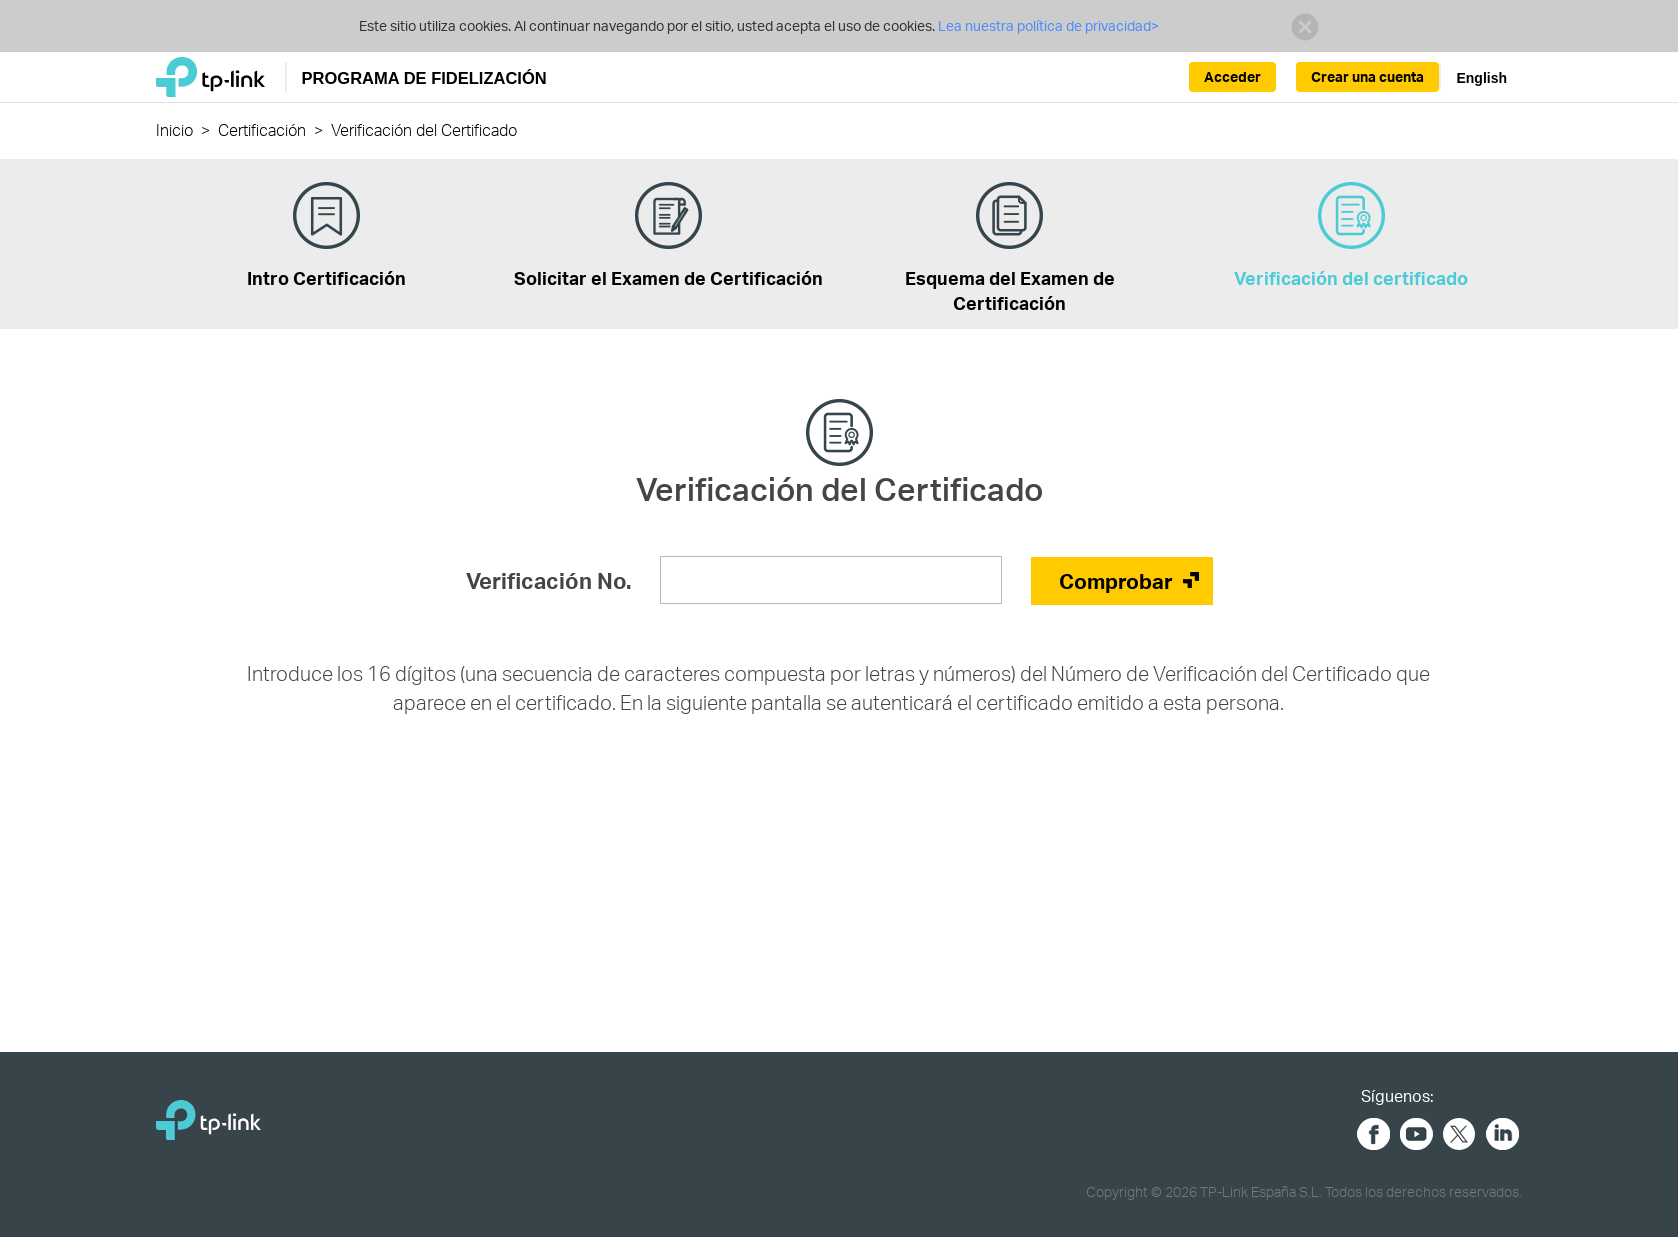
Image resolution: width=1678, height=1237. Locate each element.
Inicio (174, 129)
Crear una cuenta (1367, 76)
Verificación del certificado (1351, 235)
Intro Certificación (326, 235)
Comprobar (1116, 580)
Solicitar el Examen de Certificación (668, 235)
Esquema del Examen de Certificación (1010, 248)
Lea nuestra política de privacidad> (1047, 25)
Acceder (1232, 76)
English (1481, 78)
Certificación (262, 129)
